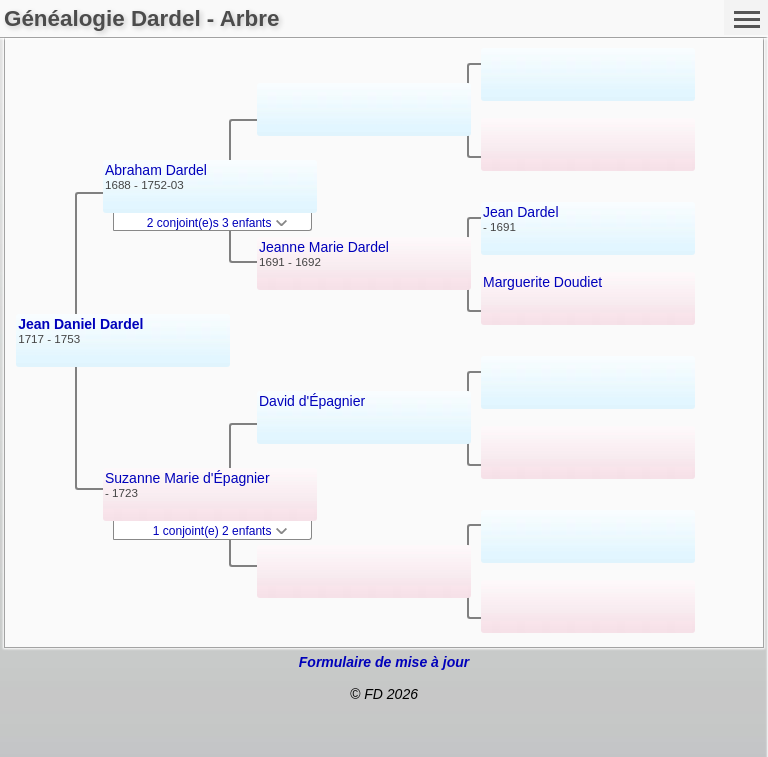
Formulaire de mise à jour (384, 662)
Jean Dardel (521, 212)
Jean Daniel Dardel (80, 324)
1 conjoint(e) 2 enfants (220, 531)
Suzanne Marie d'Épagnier (187, 478)
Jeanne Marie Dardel (324, 247)
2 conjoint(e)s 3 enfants (217, 223)
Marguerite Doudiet (542, 282)
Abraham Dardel (156, 170)
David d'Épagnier (312, 401)
